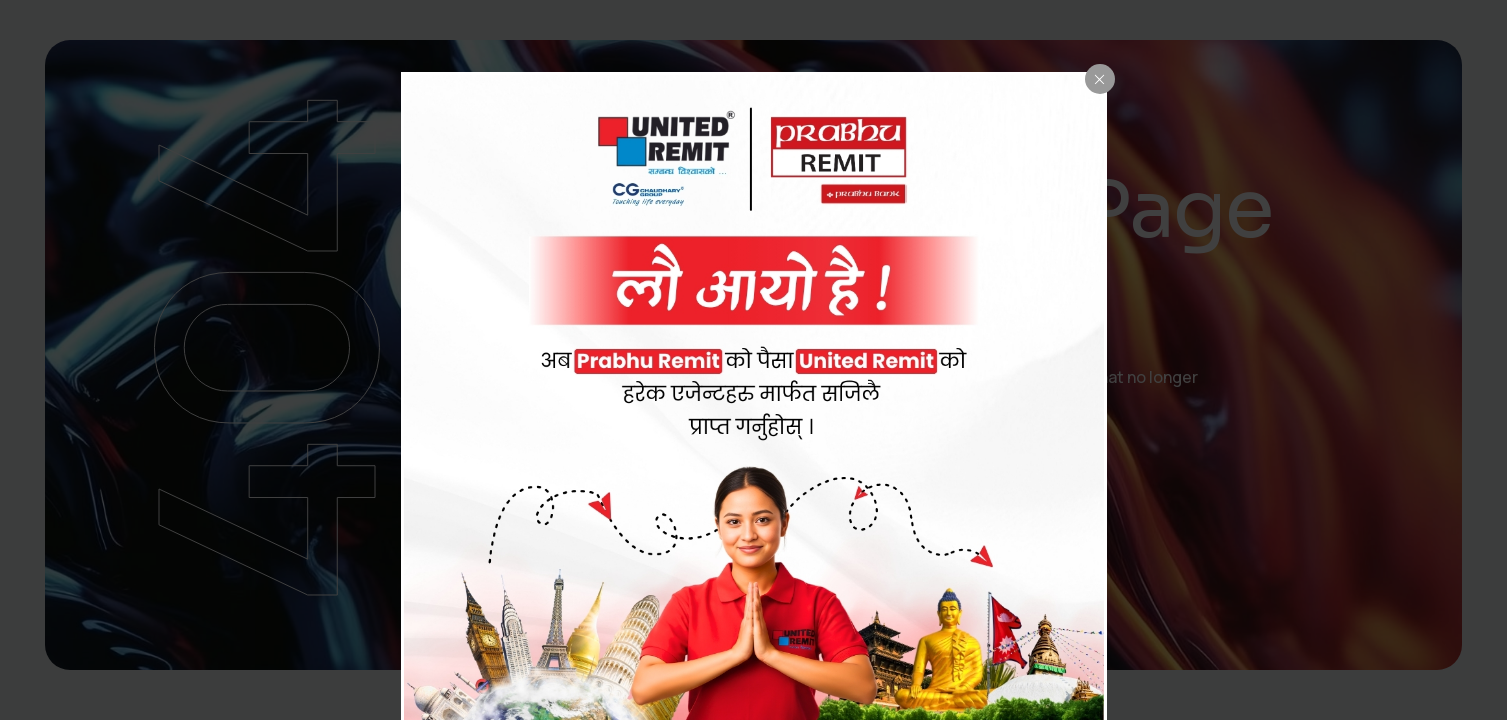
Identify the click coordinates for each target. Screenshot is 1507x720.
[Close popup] (1100, 79)
